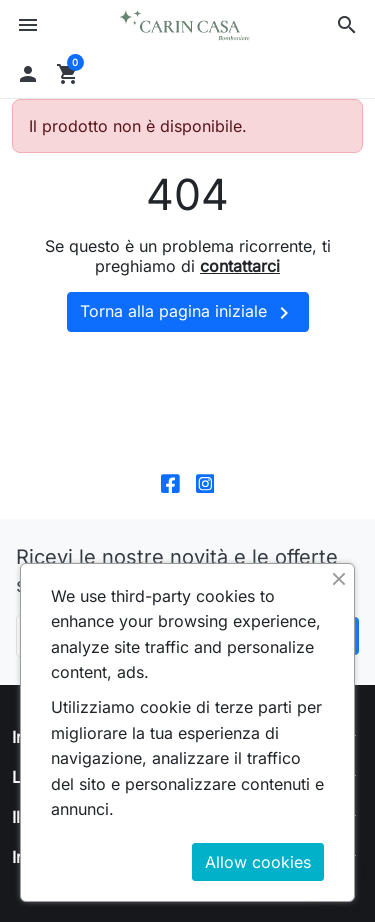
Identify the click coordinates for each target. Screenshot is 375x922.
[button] (347, 25)
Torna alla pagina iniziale (188, 313)
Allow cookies (258, 862)
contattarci (240, 266)
